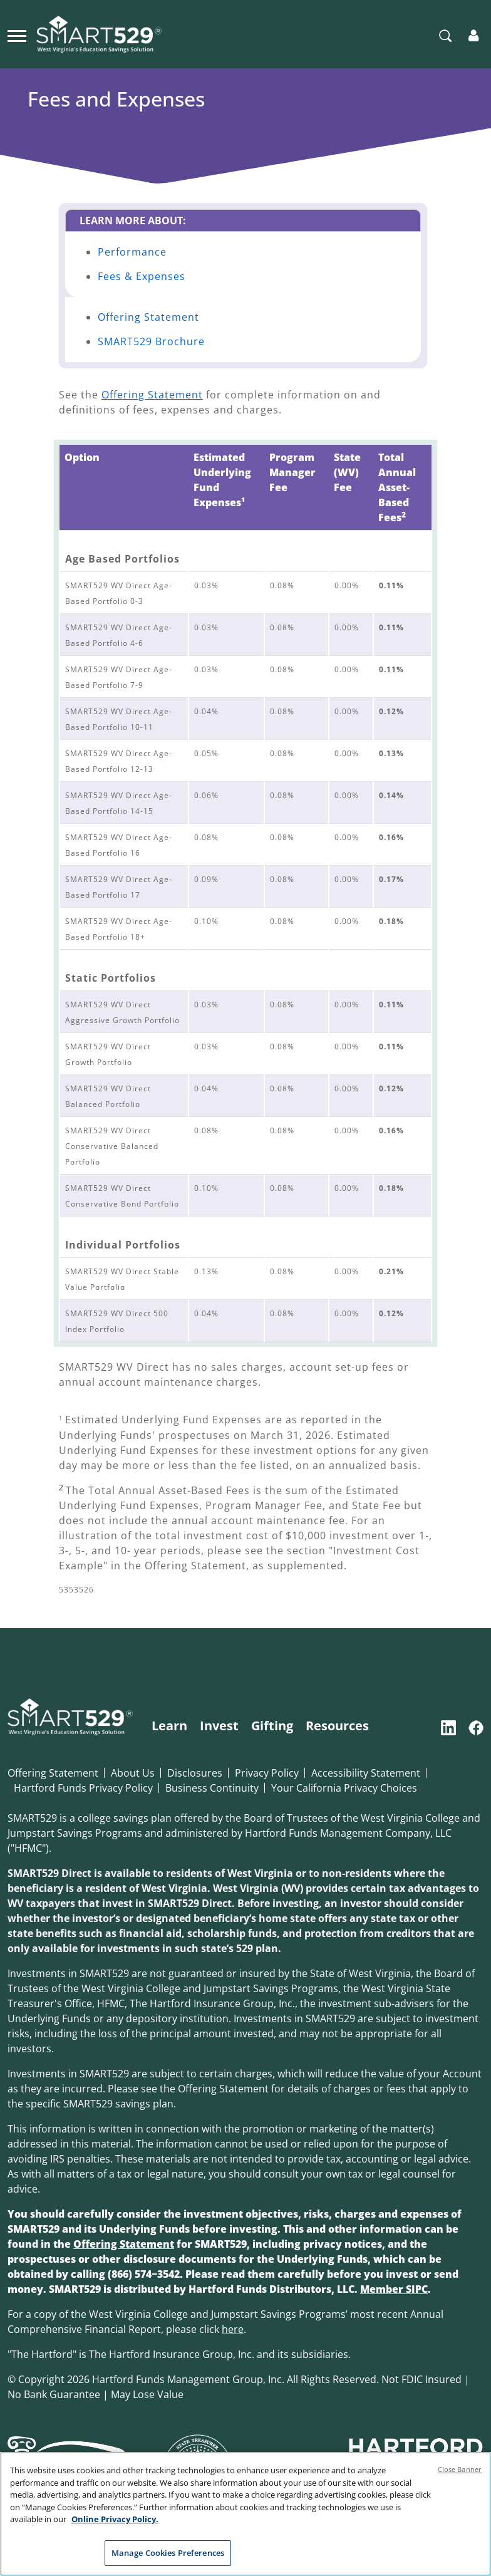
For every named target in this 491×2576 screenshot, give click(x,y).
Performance (132, 252)
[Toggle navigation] (17, 34)
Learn (169, 1725)
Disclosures (194, 1773)
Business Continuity (212, 1788)
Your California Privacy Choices (344, 1788)
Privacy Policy (267, 1773)
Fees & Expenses (141, 276)
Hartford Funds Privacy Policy (83, 1788)
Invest (219, 1725)
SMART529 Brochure (151, 341)
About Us (133, 1773)
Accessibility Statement (365, 1773)
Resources (337, 1725)
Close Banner (460, 2483)
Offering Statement (148, 317)
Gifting (272, 1725)
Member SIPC (394, 2289)
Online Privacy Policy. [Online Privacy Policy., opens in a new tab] (114, 2533)
